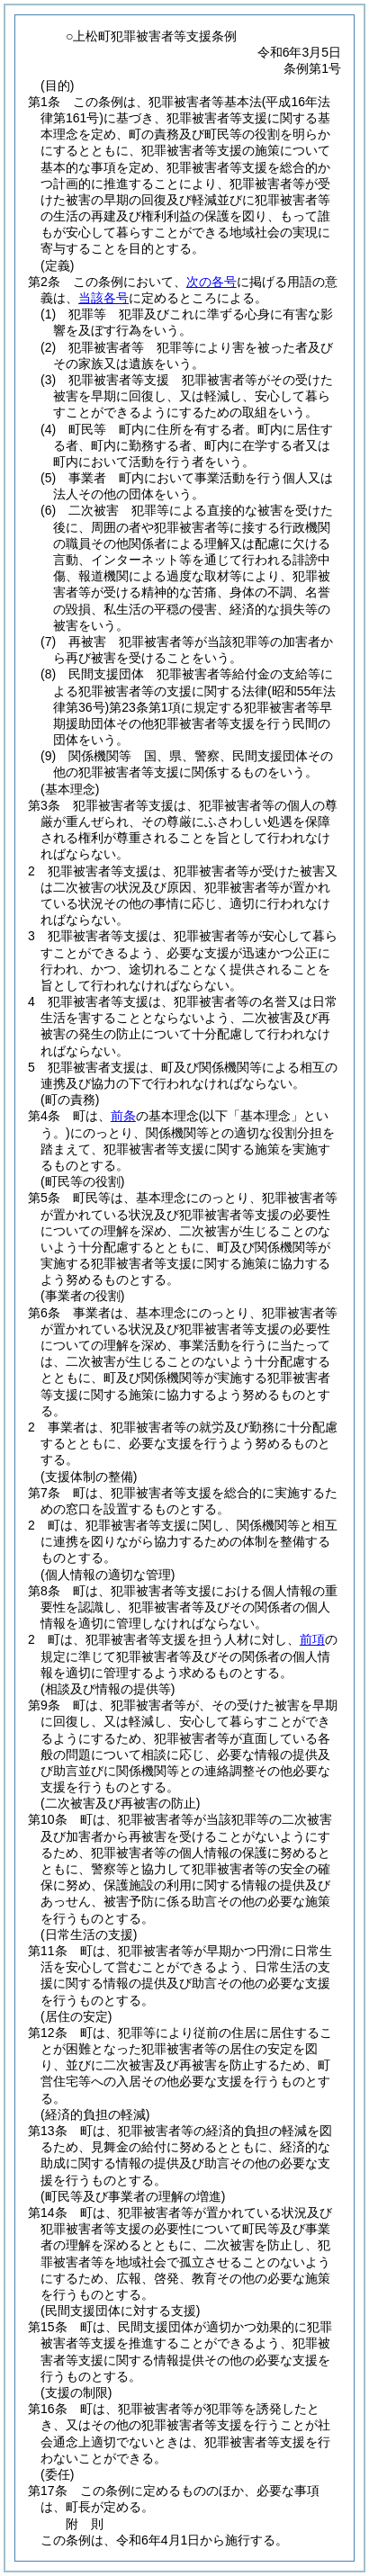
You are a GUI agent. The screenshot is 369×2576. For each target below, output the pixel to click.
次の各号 (211, 281)
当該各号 (103, 298)
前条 (123, 1115)
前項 (312, 1639)
